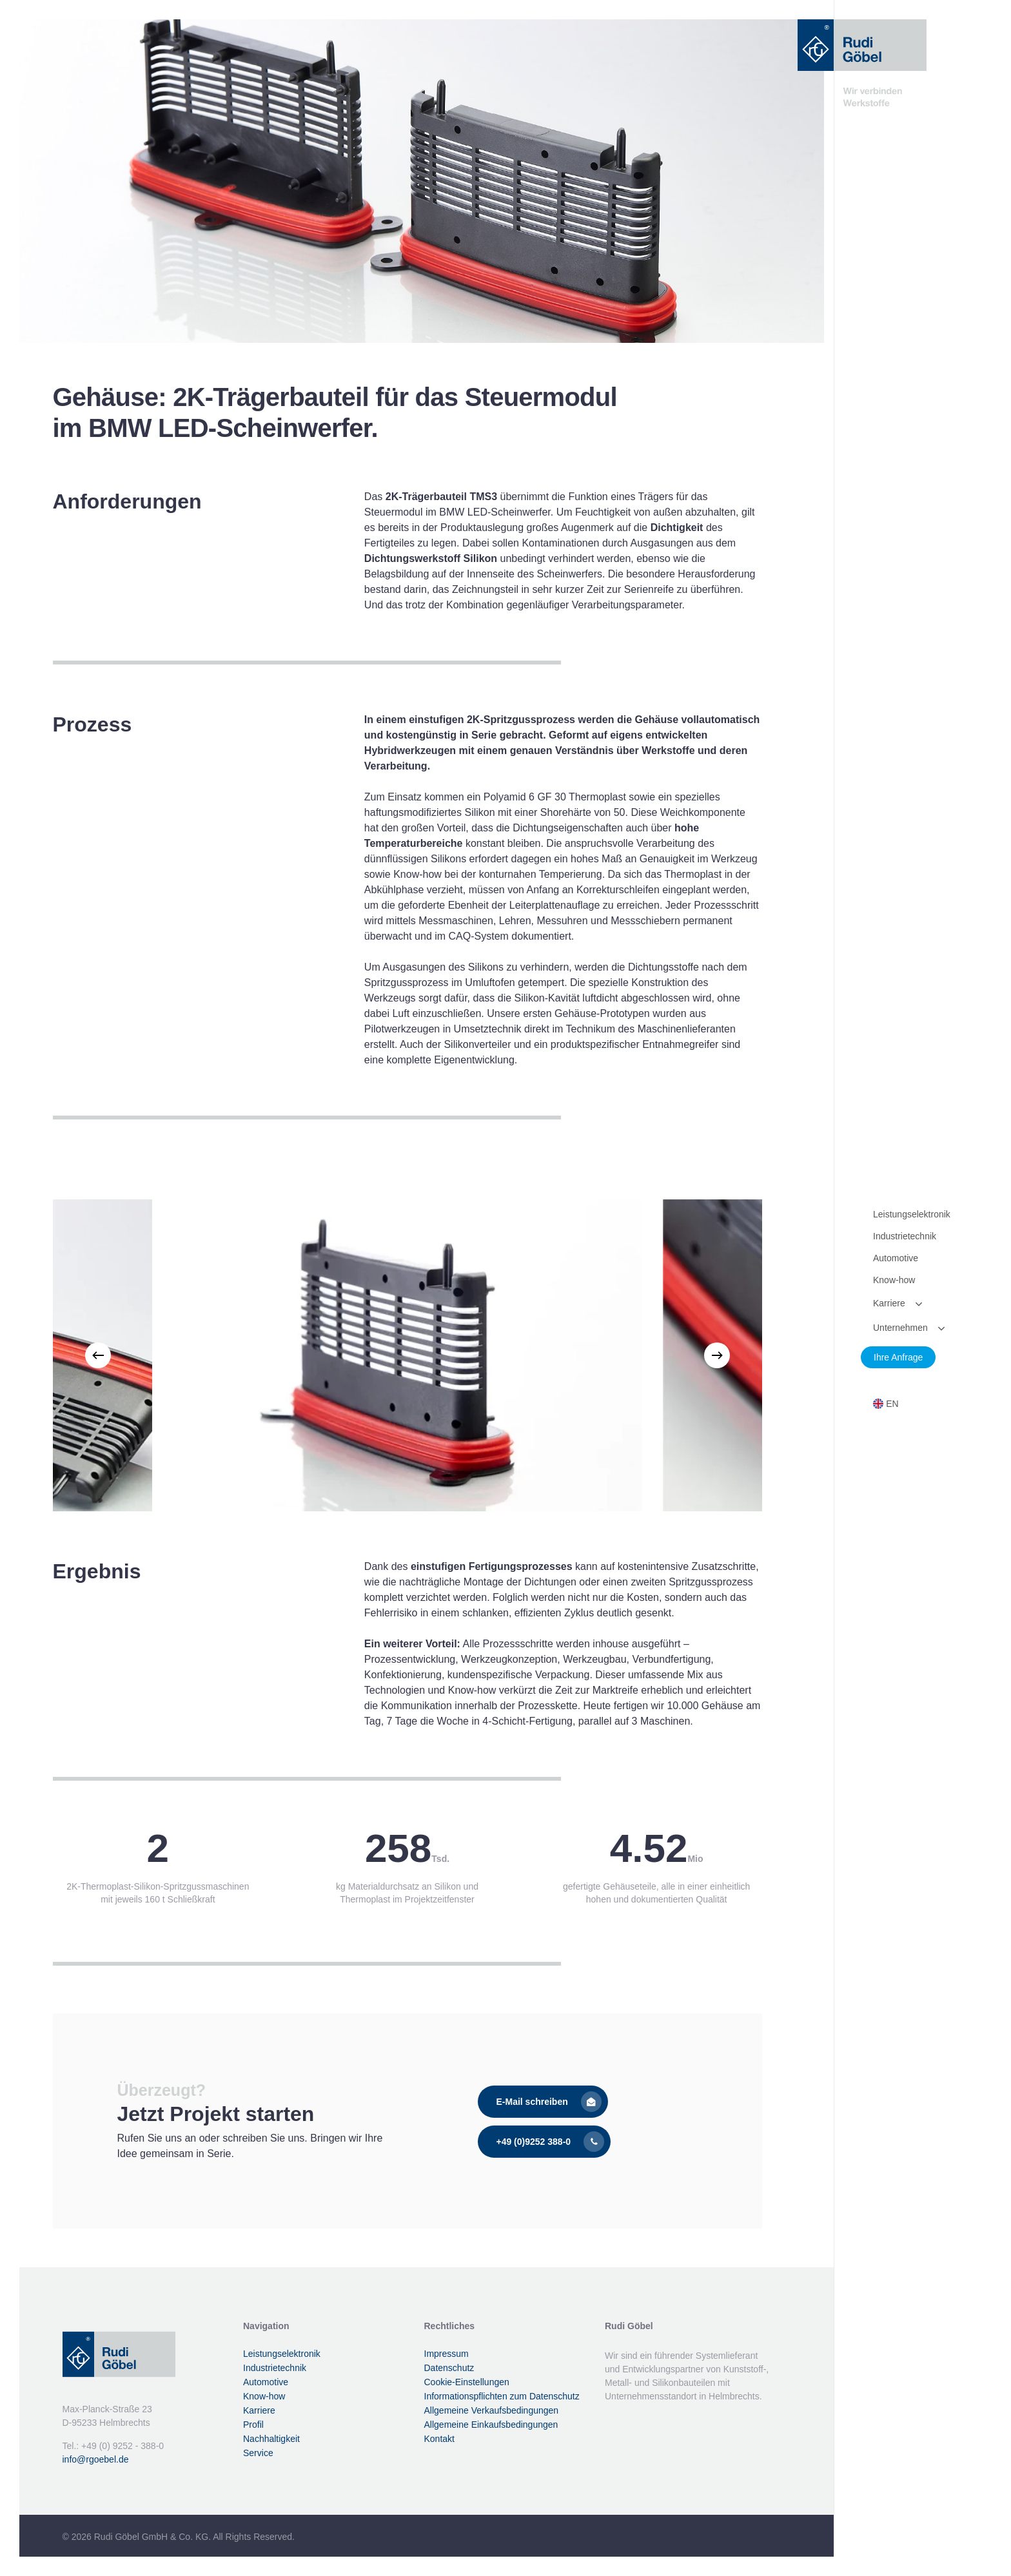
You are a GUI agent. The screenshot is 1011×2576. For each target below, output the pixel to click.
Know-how (264, 2396)
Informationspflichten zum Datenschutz (502, 2396)
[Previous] (98, 1355)
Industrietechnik (274, 2367)
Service (258, 2452)
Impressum (446, 2353)
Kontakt (439, 2438)
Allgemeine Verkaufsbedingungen (491, 2410)
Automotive (265, 2382)
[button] (542, 2102)
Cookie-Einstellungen (466, 2382)
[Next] (717, 1355)
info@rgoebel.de (96, 2459)
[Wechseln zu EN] (886, 1404)
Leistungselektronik (281, 2353)
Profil (253, 2424)
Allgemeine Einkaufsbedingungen (491, 2424)
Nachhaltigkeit (271, 2438)
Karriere (259, 2410)
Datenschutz (449, 2367)
